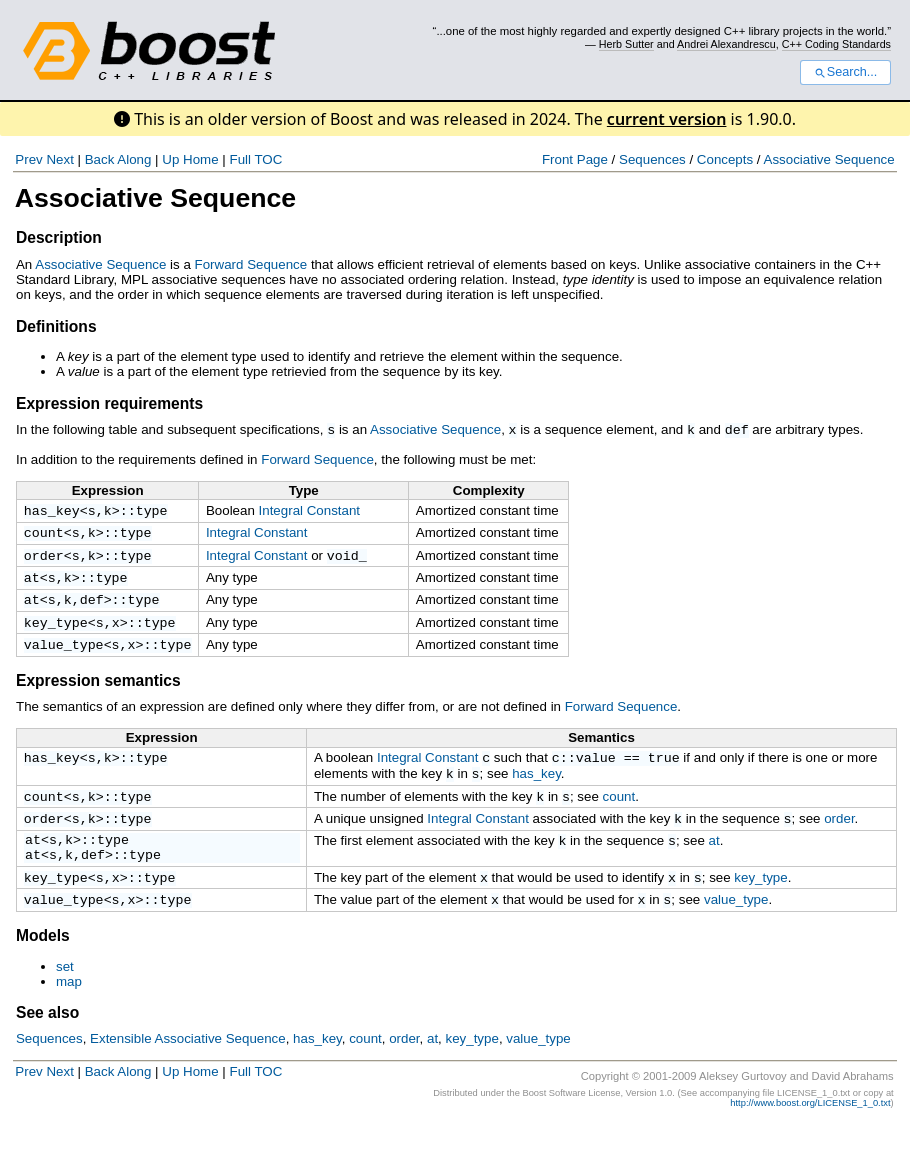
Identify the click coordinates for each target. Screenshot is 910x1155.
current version (667, 119)
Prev (28, 159)
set (65, 997)
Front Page (575, 159)
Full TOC (255, 159)
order (44, 560)
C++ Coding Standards (836, 44)
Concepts (725, 159)
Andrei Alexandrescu (726, 44)
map (69, 1012)
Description (59, 237)
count (44, 535)
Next (59, 159)
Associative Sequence (829, 159)
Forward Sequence (251, 264)
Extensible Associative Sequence (188, 1069)
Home (201, 159)
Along (134, 159)
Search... (845, 72)
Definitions (56, 326)
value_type (64, 657)
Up (170, 159)
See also (47, 1043)
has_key (52, 511)
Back (100, 159)
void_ (347, 560)
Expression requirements (109, 403)
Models (43, 966)
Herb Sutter (626, 44)
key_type (56, 633)
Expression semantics (98, 693)
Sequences (652, 159)
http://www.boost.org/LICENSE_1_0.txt (810, 1134)
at (32, 584)
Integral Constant (310, 509)
